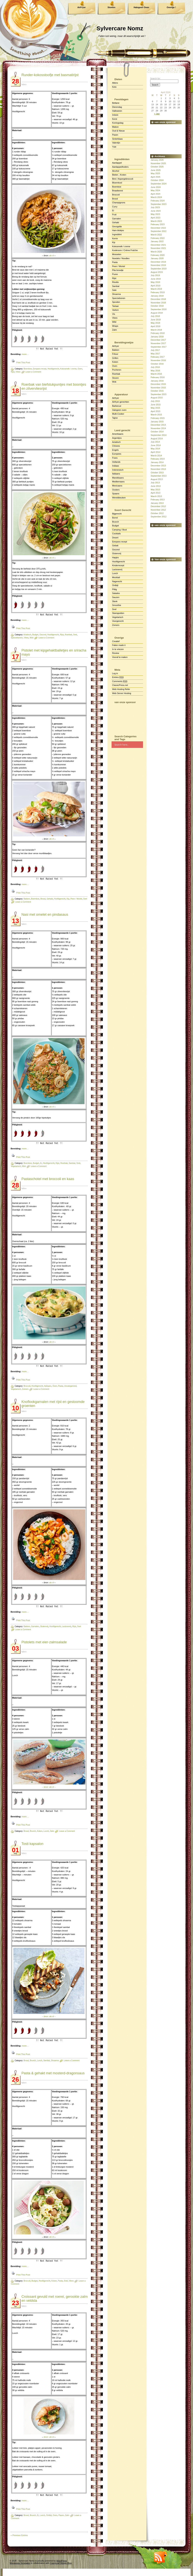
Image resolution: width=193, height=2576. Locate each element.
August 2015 (157, 397)
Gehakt (50, 899)
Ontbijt (49, 2515)
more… (25, 354)
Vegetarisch (16, 1166)
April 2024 (155, 194)
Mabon (115, 127)
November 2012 (158, 510)
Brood (43, 899)
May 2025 (155, 173)
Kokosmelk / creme (68, 369)
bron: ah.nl (49, 2437)
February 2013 (158, 499)
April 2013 (155, 493)
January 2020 (157, 258)
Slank (115, 601)
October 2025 (157, 166)
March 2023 (156, 221)
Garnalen (35, 1626)
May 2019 (155, 282)
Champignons (118, 202)
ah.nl (51, 255)
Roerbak (68, 635)
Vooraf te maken (120, 657)
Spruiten (116, 302)
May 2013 (155, 489)
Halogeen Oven (141, 7)
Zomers (25, 1389)
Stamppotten (118, 613)
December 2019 (158, 262)
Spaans (115, 493)
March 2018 (156, 330)
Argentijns (117, 438)
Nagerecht (117, 581)
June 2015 (156, 404)
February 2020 (158, 255)
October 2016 (157, 364)
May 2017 (155, 353)
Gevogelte (117, 226)
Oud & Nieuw (118, 131)
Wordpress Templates (20, 2563)
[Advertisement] (127, 718)
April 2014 (155, 452)
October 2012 (157, 513)
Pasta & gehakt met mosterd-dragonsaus (53, 2073)
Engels (115, 450)
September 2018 (158, 309)
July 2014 (155, 442)
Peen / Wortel (76, 899)
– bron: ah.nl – (49, 1787)
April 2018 (155, 326)
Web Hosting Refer (121, 689)
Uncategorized (70, 1386)
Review (115, 653)
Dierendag (117, 107)
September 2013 (158, 476)
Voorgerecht (118, 621)
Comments (119, 681)
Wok (32, 638)
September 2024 (158, 183)
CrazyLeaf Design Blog (61, 2563)
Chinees (116, 446)
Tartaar (115, 306)
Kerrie (115, 238)
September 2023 (158, 204)
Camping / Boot (119, 530)
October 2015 (157, 391)
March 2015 (156, 414)
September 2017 (158, 347)
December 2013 (158, 465)
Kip (68, 899)
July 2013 (155, 482)
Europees (116, 454)
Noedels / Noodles (121, 258)
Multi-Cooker (118, 414)
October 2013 (157, 472)
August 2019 (157, 272)
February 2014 (158, 459)
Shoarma (55, 2060)
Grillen (115, 358)
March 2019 (156, 289)
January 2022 (157, 241)
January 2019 (157, 296)
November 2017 (158, 343)
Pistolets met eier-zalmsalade (44, 1642)
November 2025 (158, 163)
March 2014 (156, 455)
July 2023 (155, 207)
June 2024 (156, 187)
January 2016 (157, 381)
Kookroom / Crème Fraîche (125, 250)
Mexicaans (117, 485)
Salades (116, 593)
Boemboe (28, 369)
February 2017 (158, 357)
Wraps (115, 326)
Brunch (33, 1831)
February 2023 (158, 224)
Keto (114, 87)
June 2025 (156, 170)
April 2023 (155, 217)
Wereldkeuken (119, 497)
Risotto (115, 282)
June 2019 (156, 279)
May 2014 (155, 448)
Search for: (155, 78)
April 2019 (155, 285)
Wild (114, 322)
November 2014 (158, 428)
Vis (113, 314)
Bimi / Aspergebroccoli (122, 179)
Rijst (12, 372)
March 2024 (156, 197)
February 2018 (158, 333)
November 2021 (158, 248)
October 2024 (157, 180)
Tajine (115, 418)
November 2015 (158, 387)
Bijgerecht (117, 513)
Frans (115, 458)
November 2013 (158, 469)
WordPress (61, 2561)
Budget (35, 635)
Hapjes (115, 557)
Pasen (61, 2515)
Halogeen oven (119, 410)
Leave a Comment (33, 372)
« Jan (157, 114)
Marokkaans (118, 478)
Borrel (115, 518)
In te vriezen (118, 649)
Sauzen (115, 597)
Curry (114, 206)
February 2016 (158, 377)
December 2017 (158, 340)
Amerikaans (117, 434)
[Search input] (128, 744)
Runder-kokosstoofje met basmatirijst (50, 75)
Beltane (115, 103)
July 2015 (155, 401)
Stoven (115, 378)
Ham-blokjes (118, 230)
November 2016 (158, 360)
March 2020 (156, 251)
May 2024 (155, 190)
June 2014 (156, 445)
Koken (39, 1831)
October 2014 (157, 431)
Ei (41, 1163)
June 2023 (156, 211)
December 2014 (158, 425)
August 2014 (157, 438)
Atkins (115, 83)
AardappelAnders (120, 167)
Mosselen (116, 254)
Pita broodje (118, 270)
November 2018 (158, 302)
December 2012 (158, 506)
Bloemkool (117, 183)
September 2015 (158, 394)
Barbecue (116, 406)
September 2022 (158, 231)
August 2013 (157, 479)
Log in (115, 673)
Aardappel (117, 163)
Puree (115, 274)
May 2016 (155, 370)
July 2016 (155, 367)
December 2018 (158, 299)
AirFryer (81, 7)
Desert (115, 537)
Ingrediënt (117, 234)
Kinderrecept (118, 565)
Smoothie (116, 605)
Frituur (115, 354)
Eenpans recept (40, 369)
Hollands (116, 462)
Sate (114, 290)
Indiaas (115, 466)
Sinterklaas (117, 139)
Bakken (27, 899)
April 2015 (155, 411)
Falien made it (118, 645)
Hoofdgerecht (53, 369)
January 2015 (157, 421)
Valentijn (116, 143)
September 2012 (158, 516)
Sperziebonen (17, 638)
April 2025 (155, 177)
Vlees (18, 372)
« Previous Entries (19, 2535)
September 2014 (158, 435)
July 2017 (155, 350)
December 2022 (158, 228)
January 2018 (157, 336)
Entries (118, 677)
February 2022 (158, 238)
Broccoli (27, 1386)
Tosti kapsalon (32, 1844)
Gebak (115, 545)
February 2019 (158, 292)
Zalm (52, 1831)
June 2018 (156, 319)
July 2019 (155, 275)
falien (23, 84)
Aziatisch (27, 635)
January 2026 (157, 160)
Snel (75, 635)
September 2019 (158, 268)
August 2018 (157, 313)
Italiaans (47, 1386)
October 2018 (157, 306)
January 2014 (157, 462)
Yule (114, 147)
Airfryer (115, 346)
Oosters (116, 490)
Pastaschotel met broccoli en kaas (47, 1179)
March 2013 (156, 496)
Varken (115, 310)
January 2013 (157, 503)
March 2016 (156, 374)
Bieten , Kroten (119, 175)
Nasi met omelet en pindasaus (44, 914)
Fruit (114, 214)
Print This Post (23, 362)
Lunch (46, 1831)
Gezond (42, 635)
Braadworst (117, 190)
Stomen (111, 7)
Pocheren (116, 370)
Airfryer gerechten (120, 402)
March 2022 (156, 234)
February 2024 (158, 200)
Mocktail (116, 577)
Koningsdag (117, 123)
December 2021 (158, 245)
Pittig (114, 589)
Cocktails (116, 533)
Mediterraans (118, 481)
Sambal (72, 1163)
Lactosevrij (66, 1626)
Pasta (60, 1386)
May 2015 (155, 408)
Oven (80, 369)
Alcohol (115, 171)
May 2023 (155, 214)
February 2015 (158, 418)
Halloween (117, 111)
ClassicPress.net (120, 685)
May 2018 (155, 323)
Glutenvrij (44, 1626)
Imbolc (115, 115)
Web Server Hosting (121, 693)
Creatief (116, 641)
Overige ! (171, 7)
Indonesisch (118, 470)
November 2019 (158, 265)
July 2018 (155, 316)
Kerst (114, 119)
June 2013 (156, 486)
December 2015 (158, 384)
